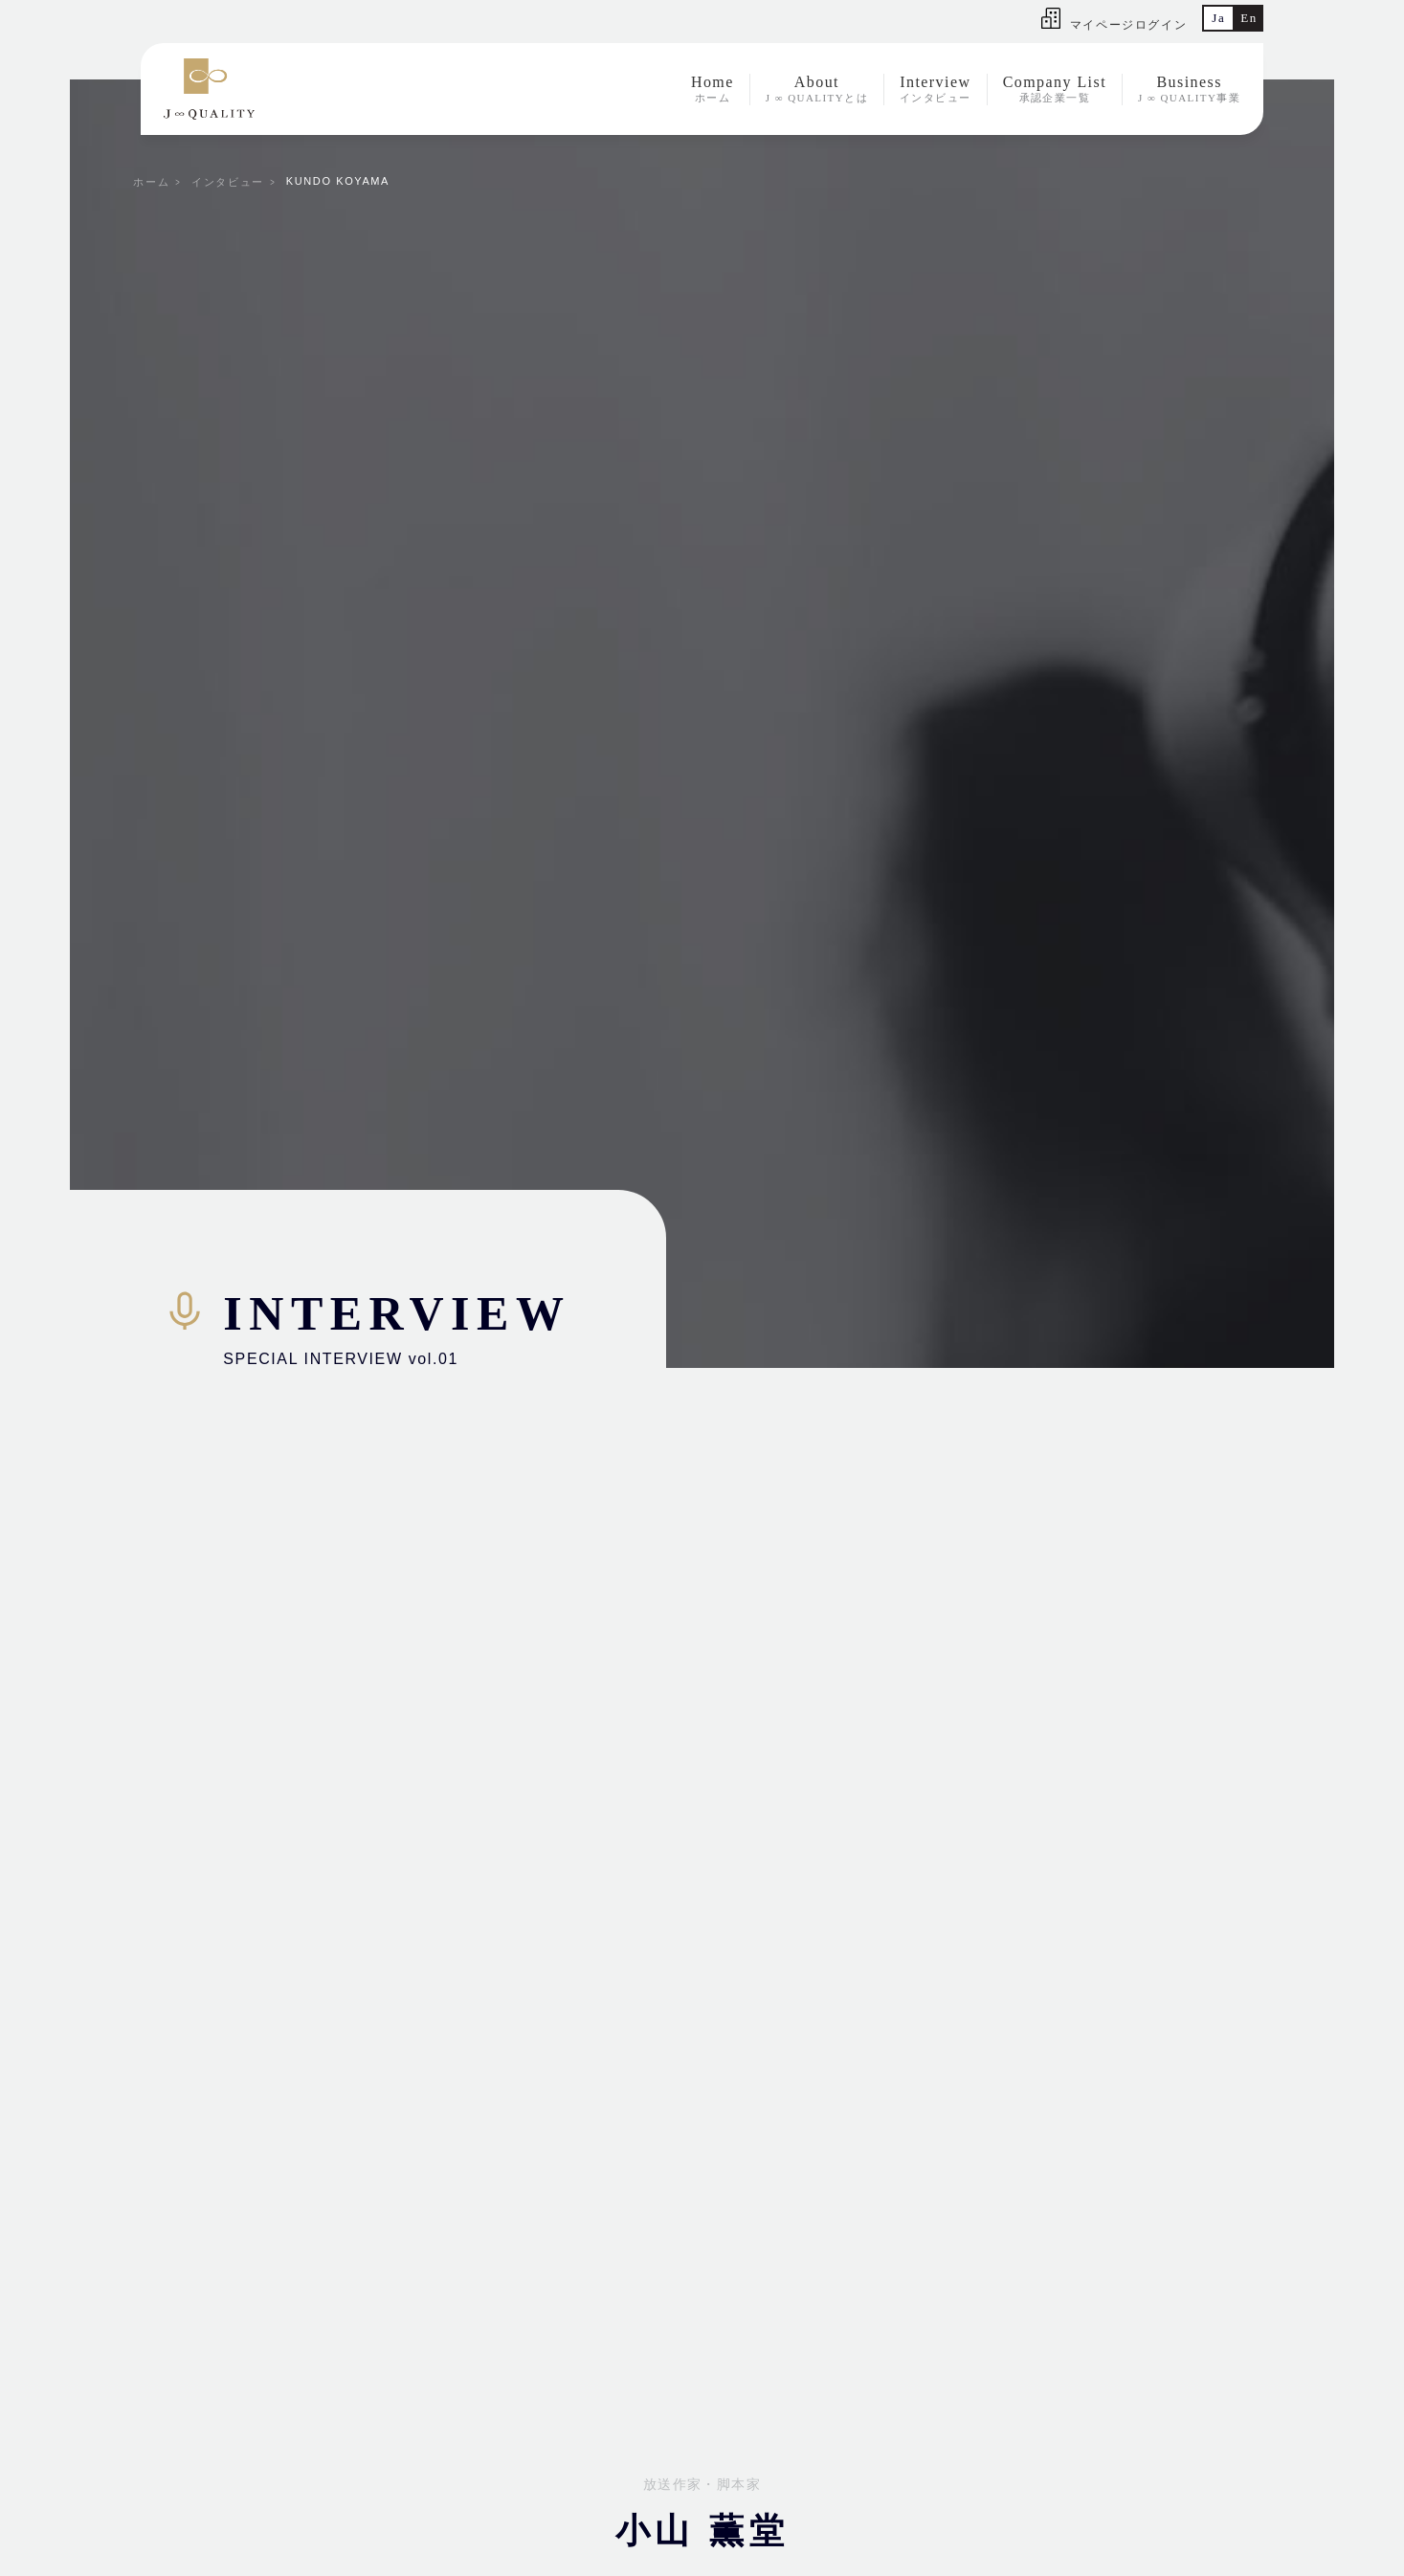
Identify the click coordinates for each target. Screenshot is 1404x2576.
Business (1189, 89)
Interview (935, 89)
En (1249, 18)
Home (712, 89)
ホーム (151, 182)
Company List (1054, 89)
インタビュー (227, 182)
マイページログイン (1114, 25)
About (817, 89)
